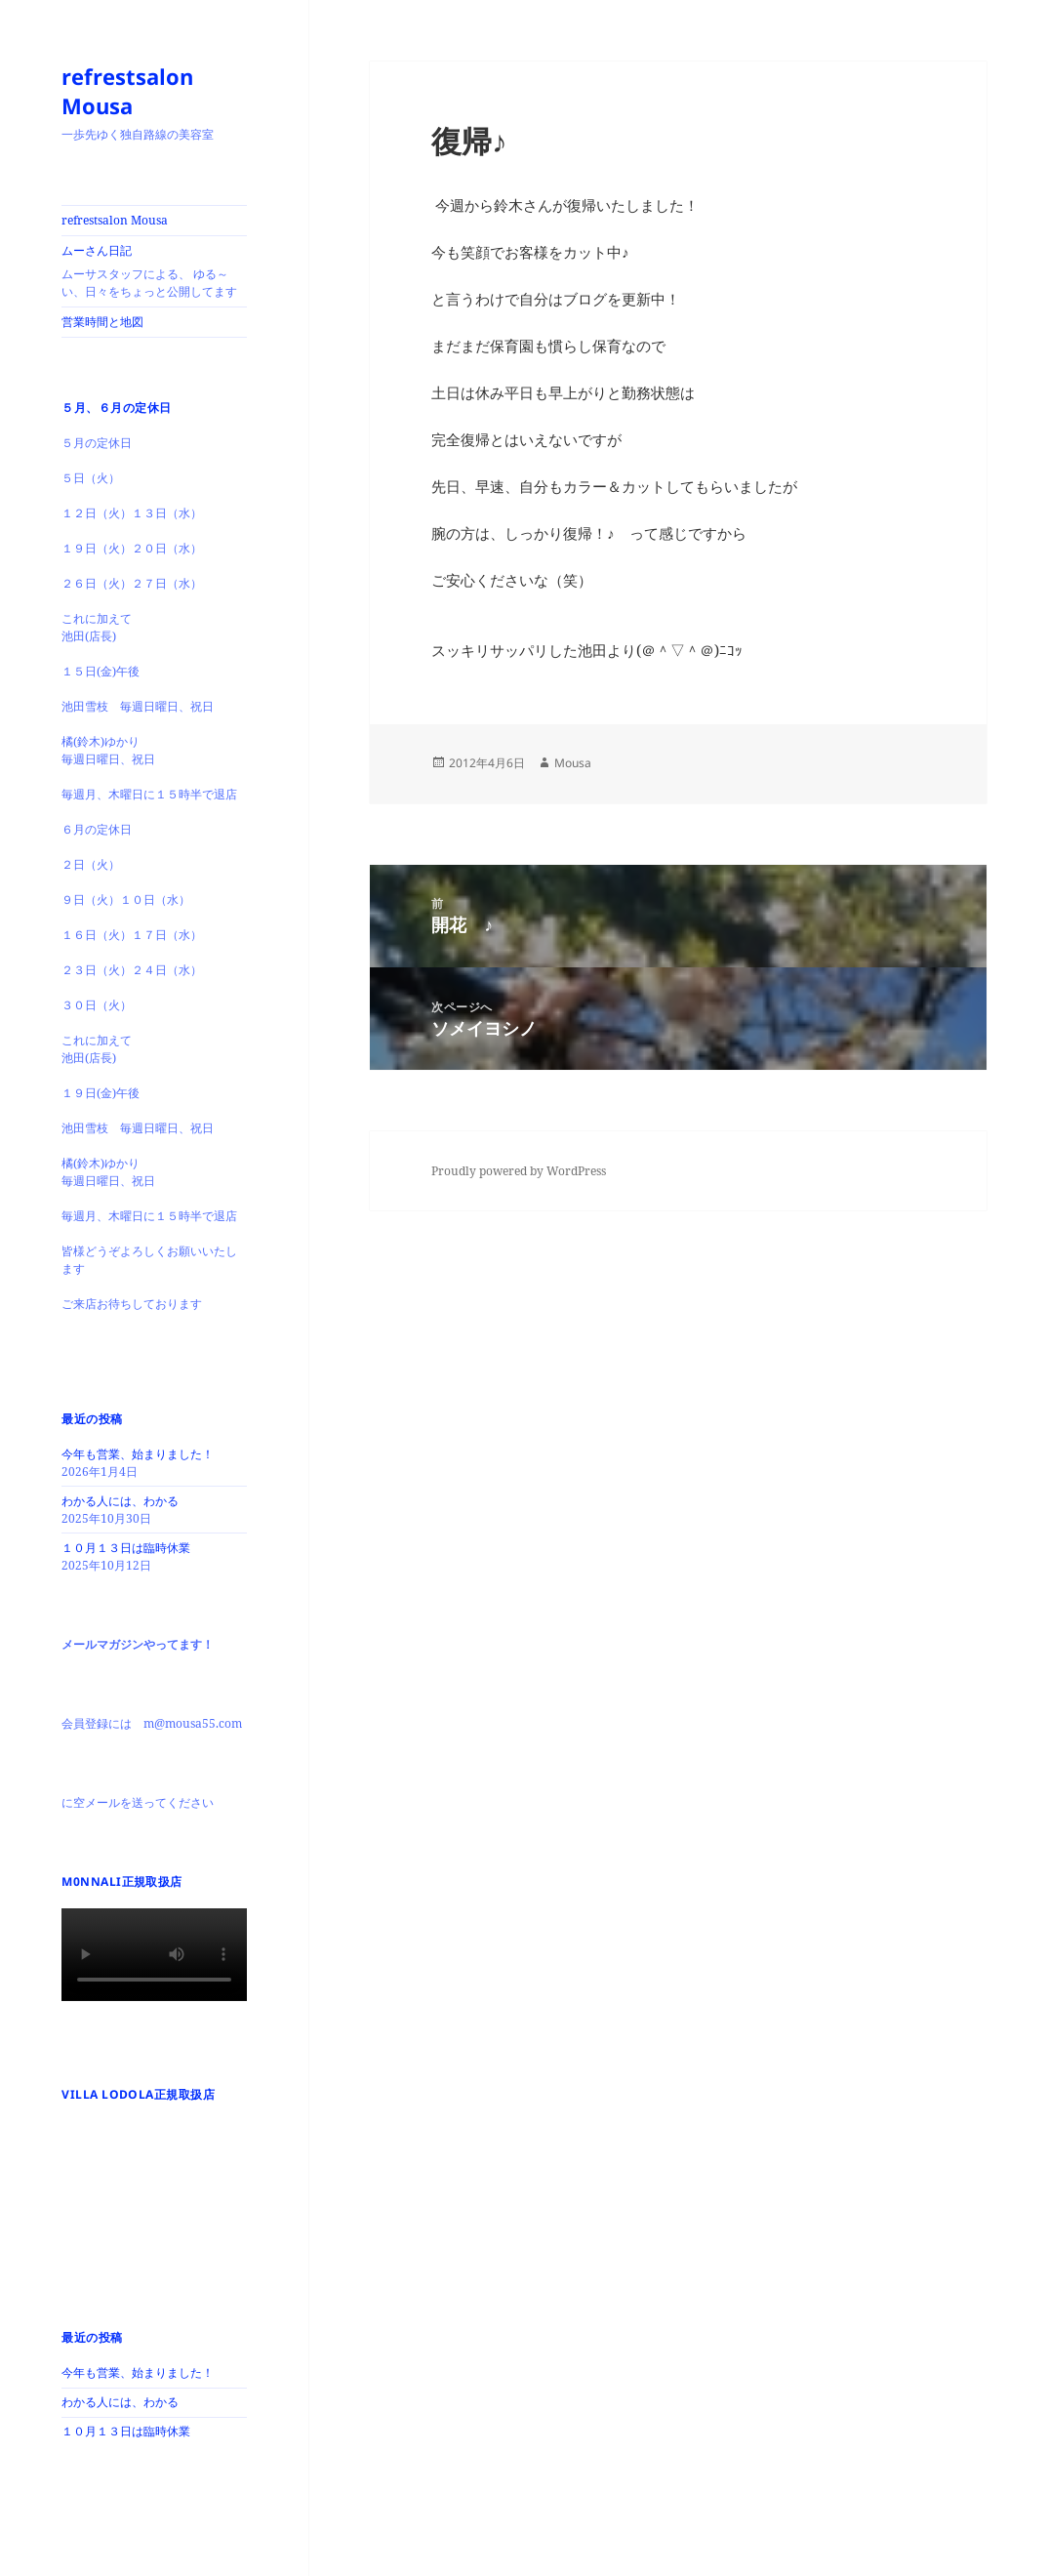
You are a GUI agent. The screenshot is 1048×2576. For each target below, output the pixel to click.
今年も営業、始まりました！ (137, 1454)
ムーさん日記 (154, 271)
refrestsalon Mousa (127, 90)
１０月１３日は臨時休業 (125, 1547)
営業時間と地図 (102, 321)
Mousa (572, 763)
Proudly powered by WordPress (518, 1171)
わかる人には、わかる (120, 1500)
